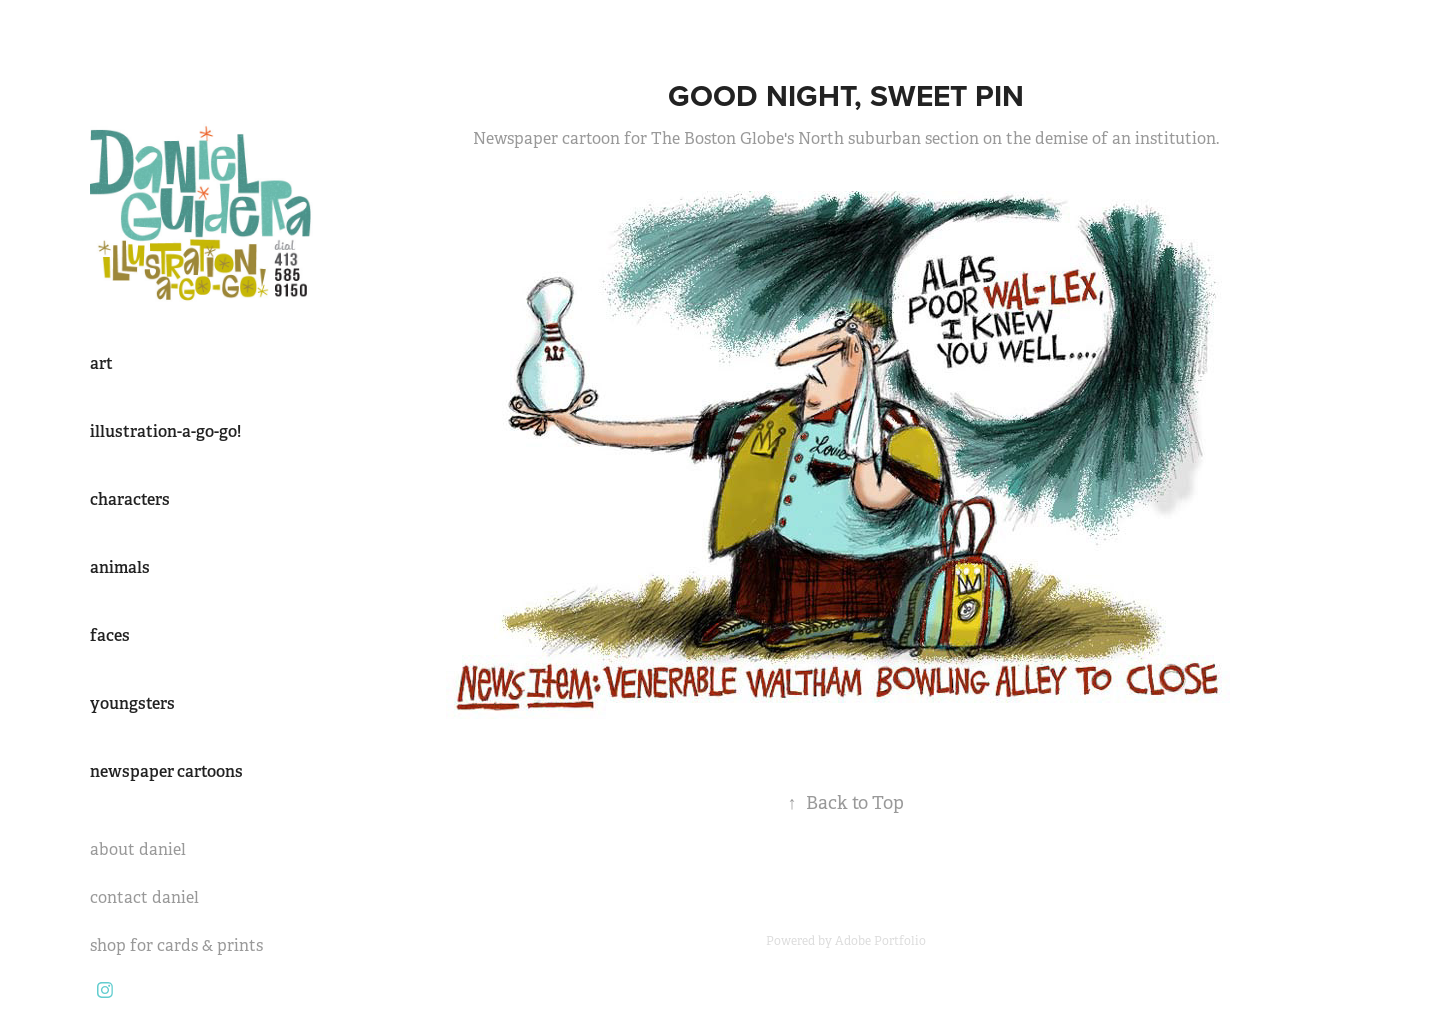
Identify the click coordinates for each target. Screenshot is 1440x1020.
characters (130, 499)
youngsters (132, 703)
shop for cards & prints (176, 945)
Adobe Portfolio (880, 941)
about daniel (138, 849)
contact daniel (144, 897)
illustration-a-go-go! (165, 431)
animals (120, 567)
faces (110, 635)
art (101, 363)
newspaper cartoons (166, 771)
